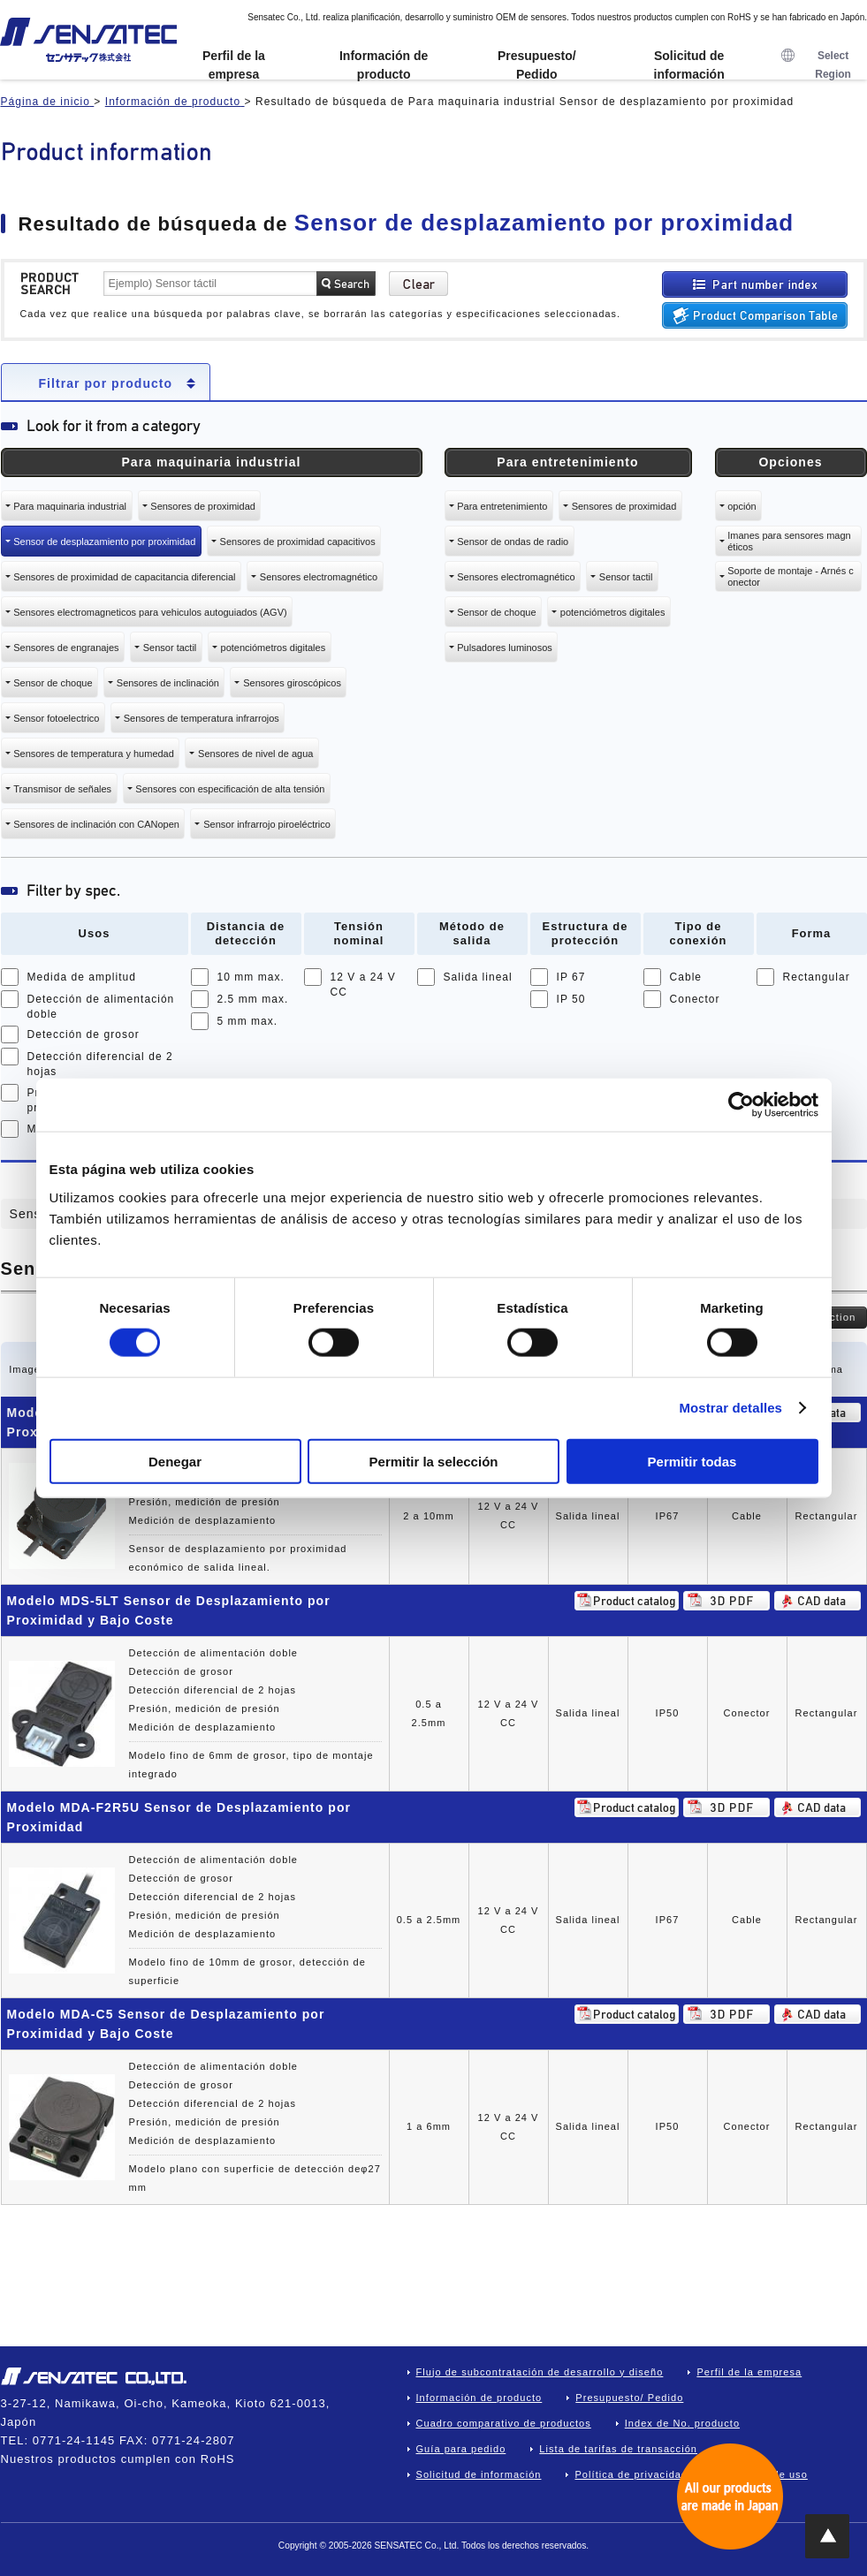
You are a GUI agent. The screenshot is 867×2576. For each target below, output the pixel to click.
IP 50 (571, 999)
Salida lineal (478, 977)
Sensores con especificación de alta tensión (229, 789)
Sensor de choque (52, 683)
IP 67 (571, 977)
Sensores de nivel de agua (255, 753)
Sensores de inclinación (168, 683)
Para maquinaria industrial (69, 506)
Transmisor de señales (62, 789)
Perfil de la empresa (233, 65)
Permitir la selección (433, 1460)
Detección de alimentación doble (101, 1006)
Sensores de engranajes (65, 647)
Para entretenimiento (502, 506)
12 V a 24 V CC (363, 984)
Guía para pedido (461, 2448)
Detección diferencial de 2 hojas (100, 1064)
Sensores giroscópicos (292, 683)
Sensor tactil (170, 647)
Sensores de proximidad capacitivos (298, 541)
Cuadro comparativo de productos (503, 2423)
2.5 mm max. (253, 999)
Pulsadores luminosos (504, 647)
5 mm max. (247, 1021)
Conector (695, 999)
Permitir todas (692, 1460)
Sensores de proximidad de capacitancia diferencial (124, 577)
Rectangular (816, 977)
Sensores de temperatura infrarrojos (201, 718)
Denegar (175, 1460)
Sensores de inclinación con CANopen (96, 824)
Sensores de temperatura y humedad (93, 753)
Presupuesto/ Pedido (537, 65)
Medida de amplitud (82, 977)
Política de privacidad (631, 2474)
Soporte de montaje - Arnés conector (790, 576)
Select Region (816, 65)
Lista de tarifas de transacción (618, 2448)
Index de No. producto (682, 2423)
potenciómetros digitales (273, 647)
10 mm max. (251, 977)
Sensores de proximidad (202, 506)
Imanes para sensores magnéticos (788, 540)
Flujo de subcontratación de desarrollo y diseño (540, 2372)
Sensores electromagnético (318, 577)
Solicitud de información (689, 65)
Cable (686, 977)
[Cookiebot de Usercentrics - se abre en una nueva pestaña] (741, 1105)
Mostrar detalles (730, 1407)
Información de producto (383, 65)
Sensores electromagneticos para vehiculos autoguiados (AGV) (149, 612)
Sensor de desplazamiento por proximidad (104, 541)
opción (741, 506)
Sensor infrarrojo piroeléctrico (267, 824)
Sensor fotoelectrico (56, 718)
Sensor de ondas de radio (512, 541)
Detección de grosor (83, 1034)
